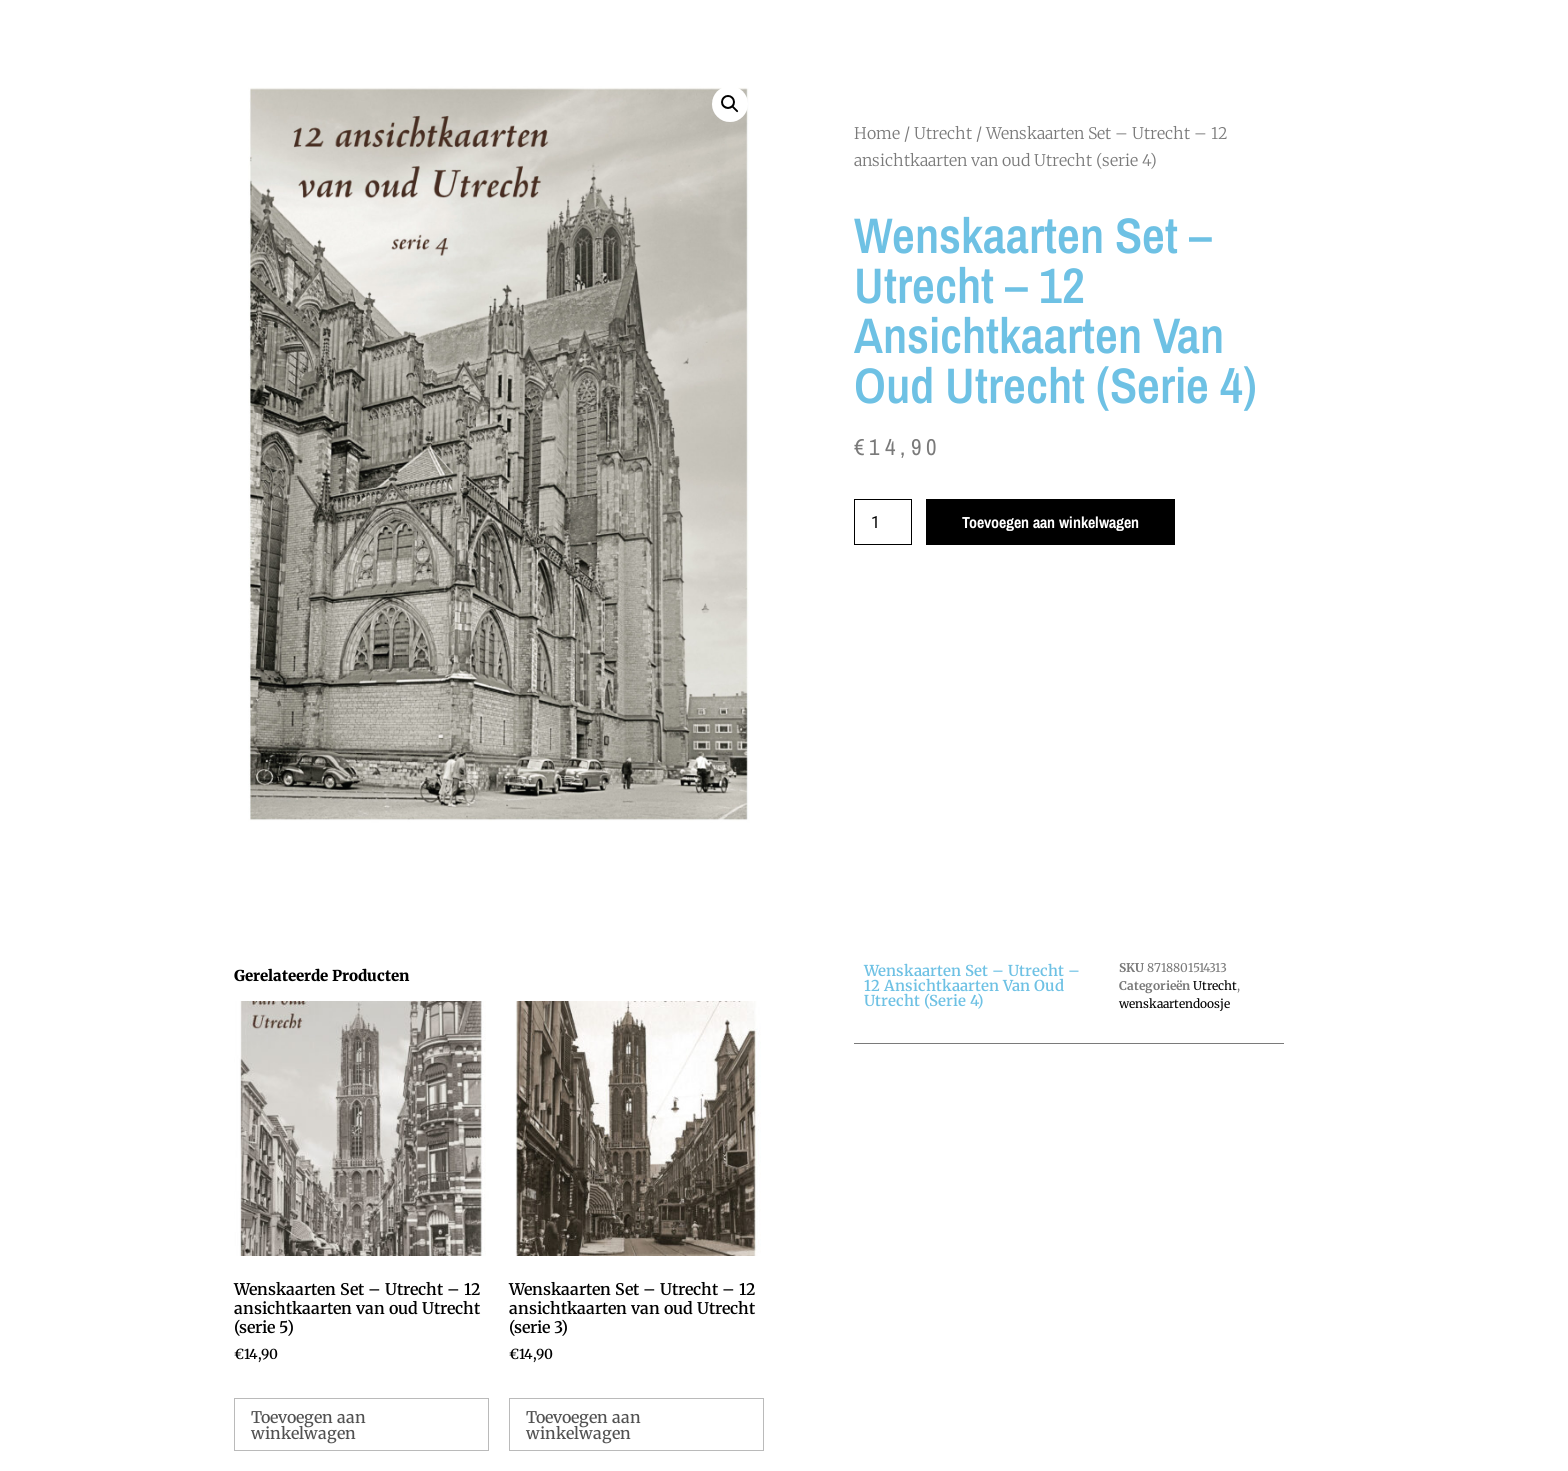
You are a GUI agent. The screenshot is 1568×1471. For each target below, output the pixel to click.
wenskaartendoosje (1174, 1003)
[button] (730, 104)
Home (877, 133)
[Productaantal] (883, 522)
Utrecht (943, 133)
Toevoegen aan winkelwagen (1050, 522)
